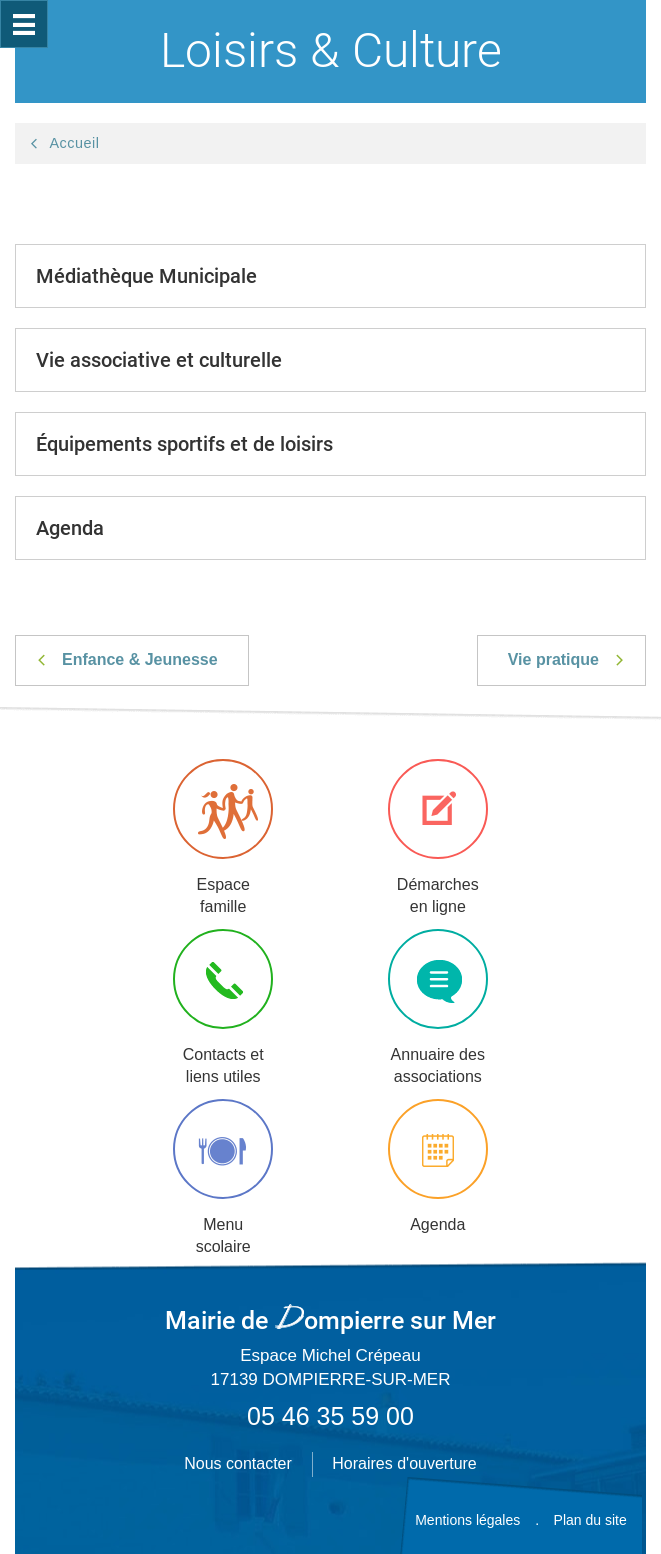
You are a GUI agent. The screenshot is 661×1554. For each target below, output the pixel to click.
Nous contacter (238, 1463)
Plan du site (590, 1520)
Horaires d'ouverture (404, 1463)
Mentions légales (467, 1520)
